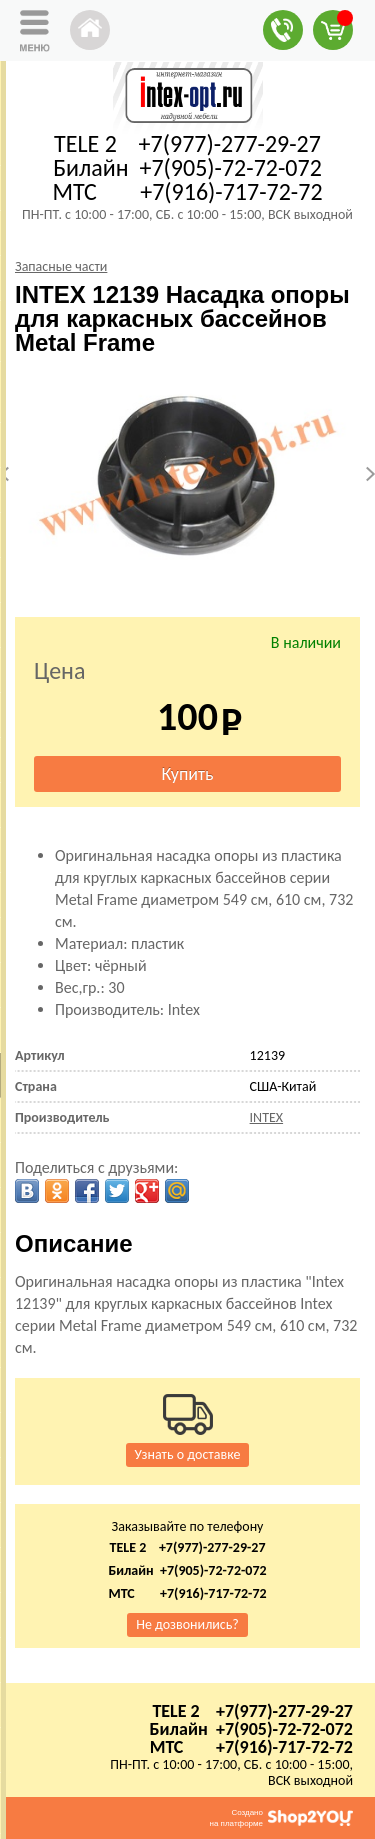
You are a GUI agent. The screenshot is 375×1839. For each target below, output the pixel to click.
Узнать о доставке (188, 1454)
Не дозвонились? (187, 1624)
